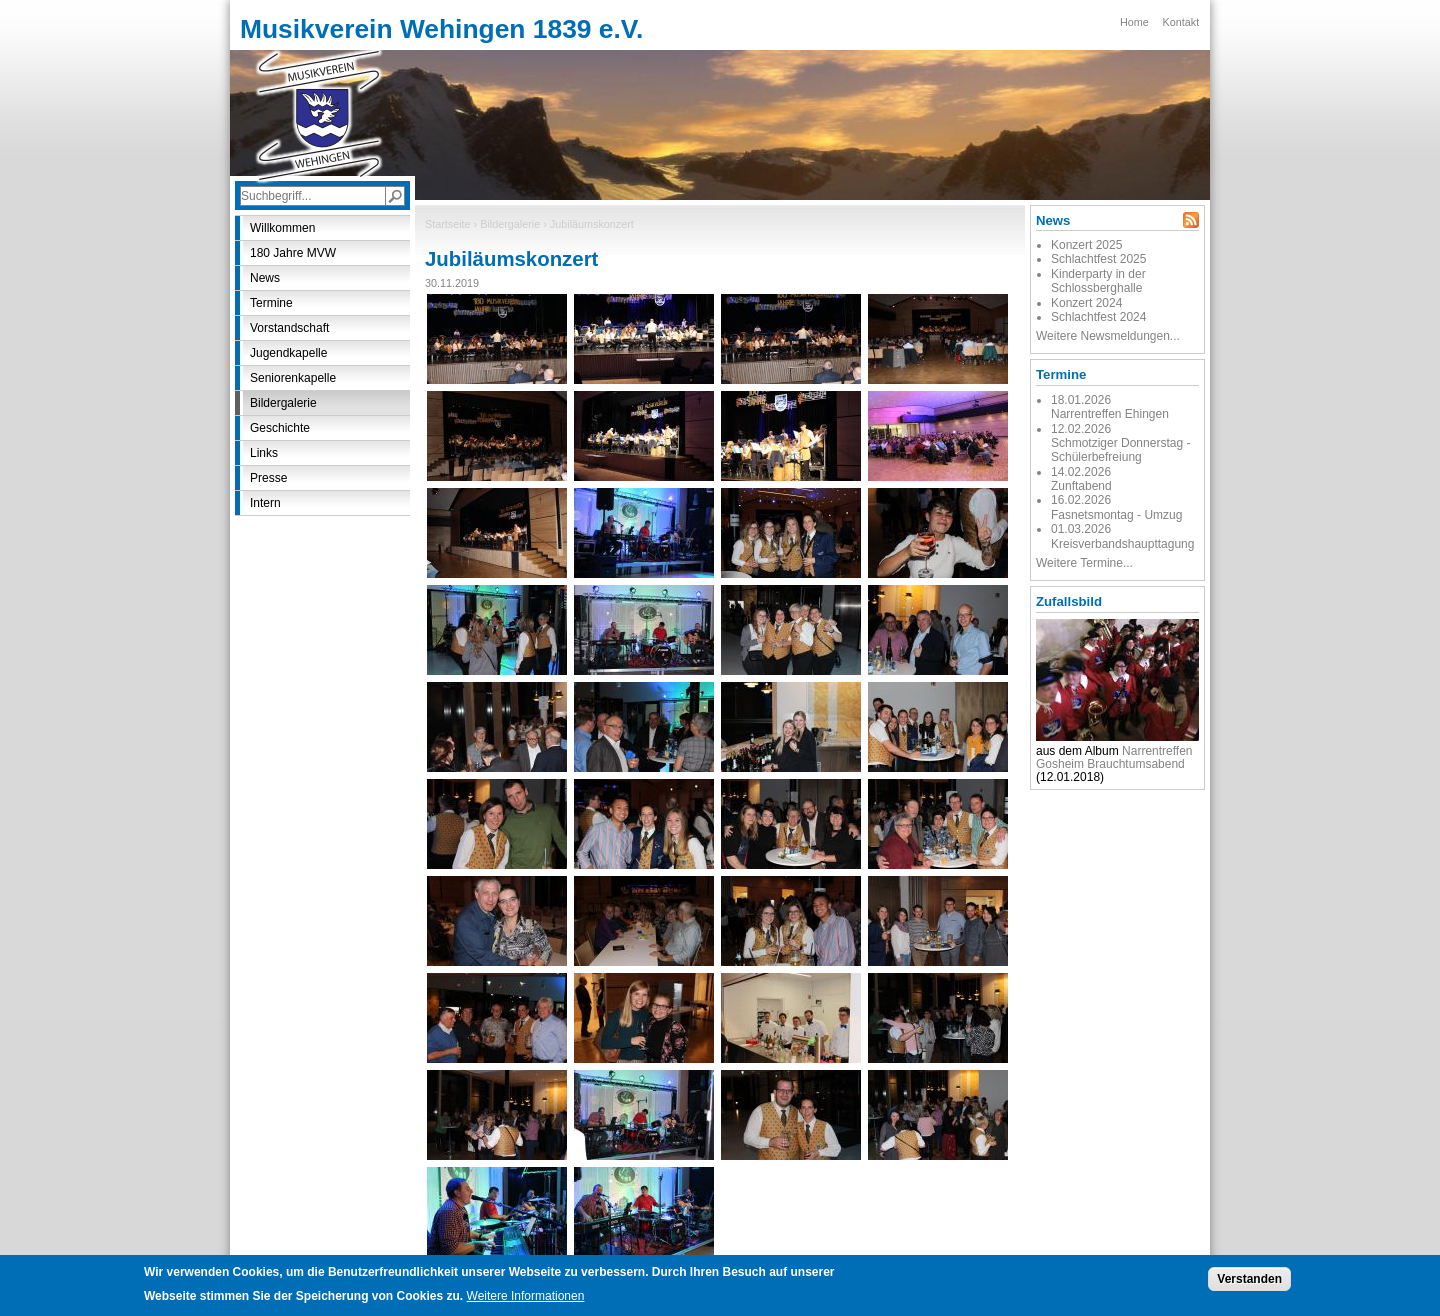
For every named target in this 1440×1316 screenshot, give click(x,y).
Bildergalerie (510, 224)
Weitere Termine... (1084, 563)
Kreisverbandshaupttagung (1122, 544)
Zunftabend (1081, 486)
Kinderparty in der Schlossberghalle (1098, 281)
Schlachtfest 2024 (1098, 317)
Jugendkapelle (288, 353)
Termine (271, 303)
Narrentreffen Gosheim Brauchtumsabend (1114, 757)
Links (264, 453)
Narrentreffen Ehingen (1110, 414)
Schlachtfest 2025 (1098, 259)
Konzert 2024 (1086, 303)
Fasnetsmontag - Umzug (1116, 515)
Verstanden (1249, 1282)
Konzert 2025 (1086, 245)
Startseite (448, 224)
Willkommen (282, 228)
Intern (265, 503)
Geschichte (280, 428)
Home (1134, 22)
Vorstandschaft (289, 328)
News (265, 278)
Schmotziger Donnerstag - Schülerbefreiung (1120, 450)
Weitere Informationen (526, 1299)
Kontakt (1181, 22)
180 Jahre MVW (293, 253)
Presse (268, 478)
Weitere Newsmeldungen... (1108, 336)
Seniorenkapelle (293, 378)
